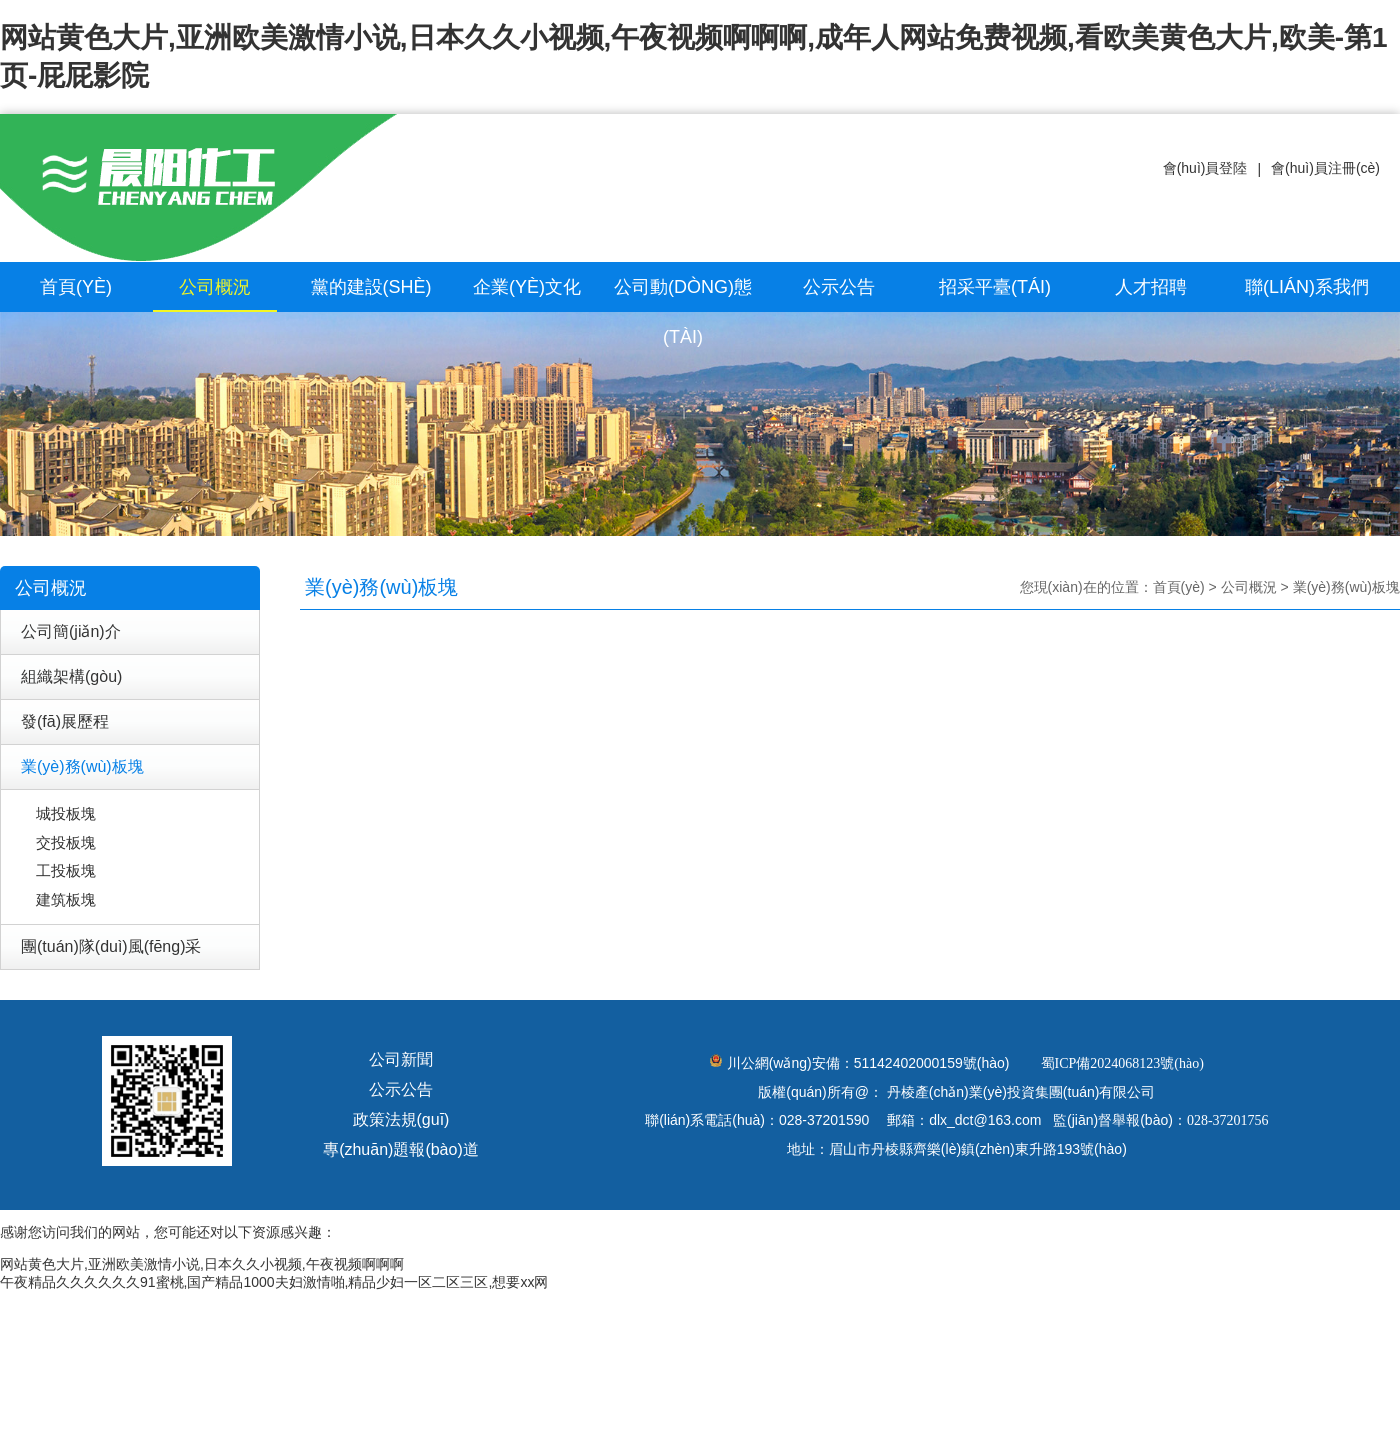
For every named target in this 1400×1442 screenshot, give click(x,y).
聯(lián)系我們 (1307, 287)
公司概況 (215, 287)
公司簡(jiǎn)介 (71, 631)
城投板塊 (66, 813)
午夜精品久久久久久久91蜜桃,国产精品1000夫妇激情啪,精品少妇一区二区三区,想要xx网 (274, 1282)
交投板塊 (66, 842)
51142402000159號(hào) (932, 1063)
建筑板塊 (66, 899)
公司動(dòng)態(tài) (683, 312)
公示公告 (839, 287)
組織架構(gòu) (71, 676)
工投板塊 (66, 870)
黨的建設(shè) (371, 287)
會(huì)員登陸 (1205, 168)
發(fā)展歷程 (65, 721)
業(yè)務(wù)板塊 (82, 766)
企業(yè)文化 (527, 287)
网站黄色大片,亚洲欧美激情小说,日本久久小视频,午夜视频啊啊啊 (202, 1264)
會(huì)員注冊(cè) (1325, 168)
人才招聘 (1151, 287)
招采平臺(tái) (995, 287)
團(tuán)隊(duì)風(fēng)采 (111, 946)
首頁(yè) (76, 287)
